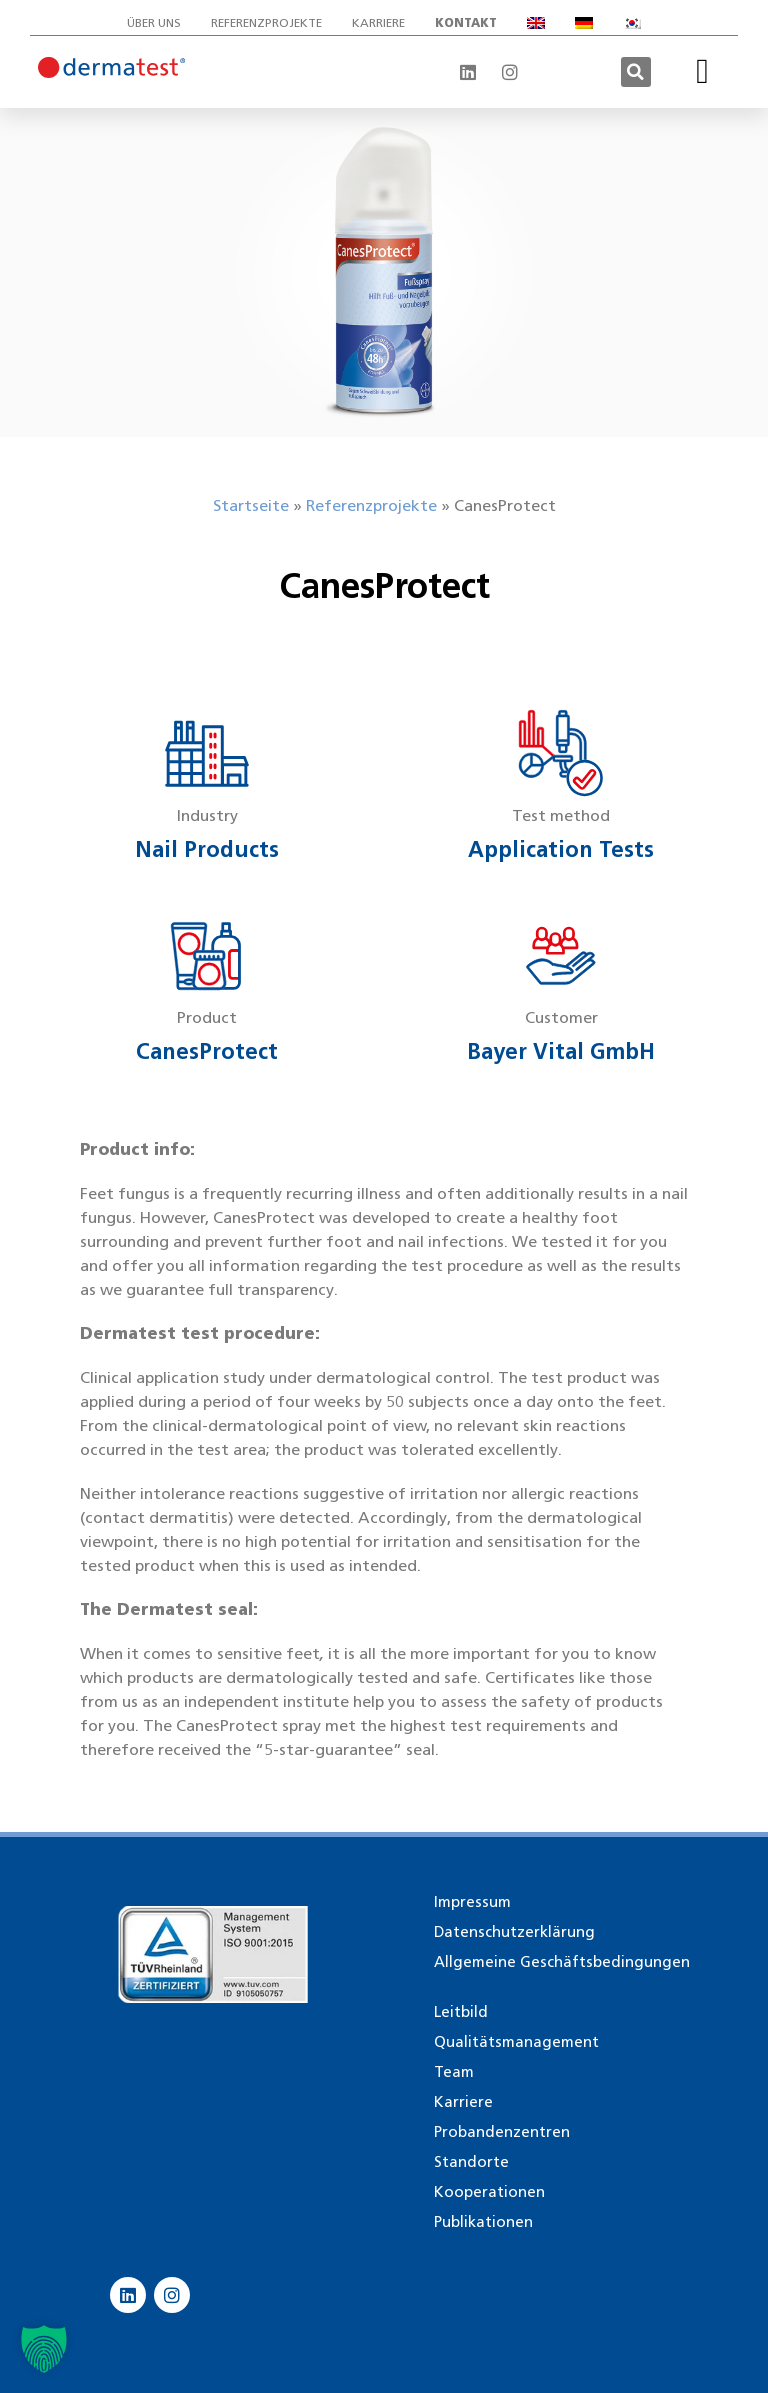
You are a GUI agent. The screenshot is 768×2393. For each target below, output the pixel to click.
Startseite (251, 505)
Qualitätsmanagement (516, 2042)
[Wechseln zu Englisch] (536, 23)
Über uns (154, 22)
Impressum (472, 1902)
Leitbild (461, 2012)
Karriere (378, 22)
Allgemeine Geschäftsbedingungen (562, 1962)
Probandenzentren (502, 2132)
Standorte (471, 2162)
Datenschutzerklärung (514, 1932)
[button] (636, 72)
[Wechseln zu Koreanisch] (632, 23)
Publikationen (483, 2222)
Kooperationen (489, 2192)
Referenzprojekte (266, 22)
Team (454, 2072)
